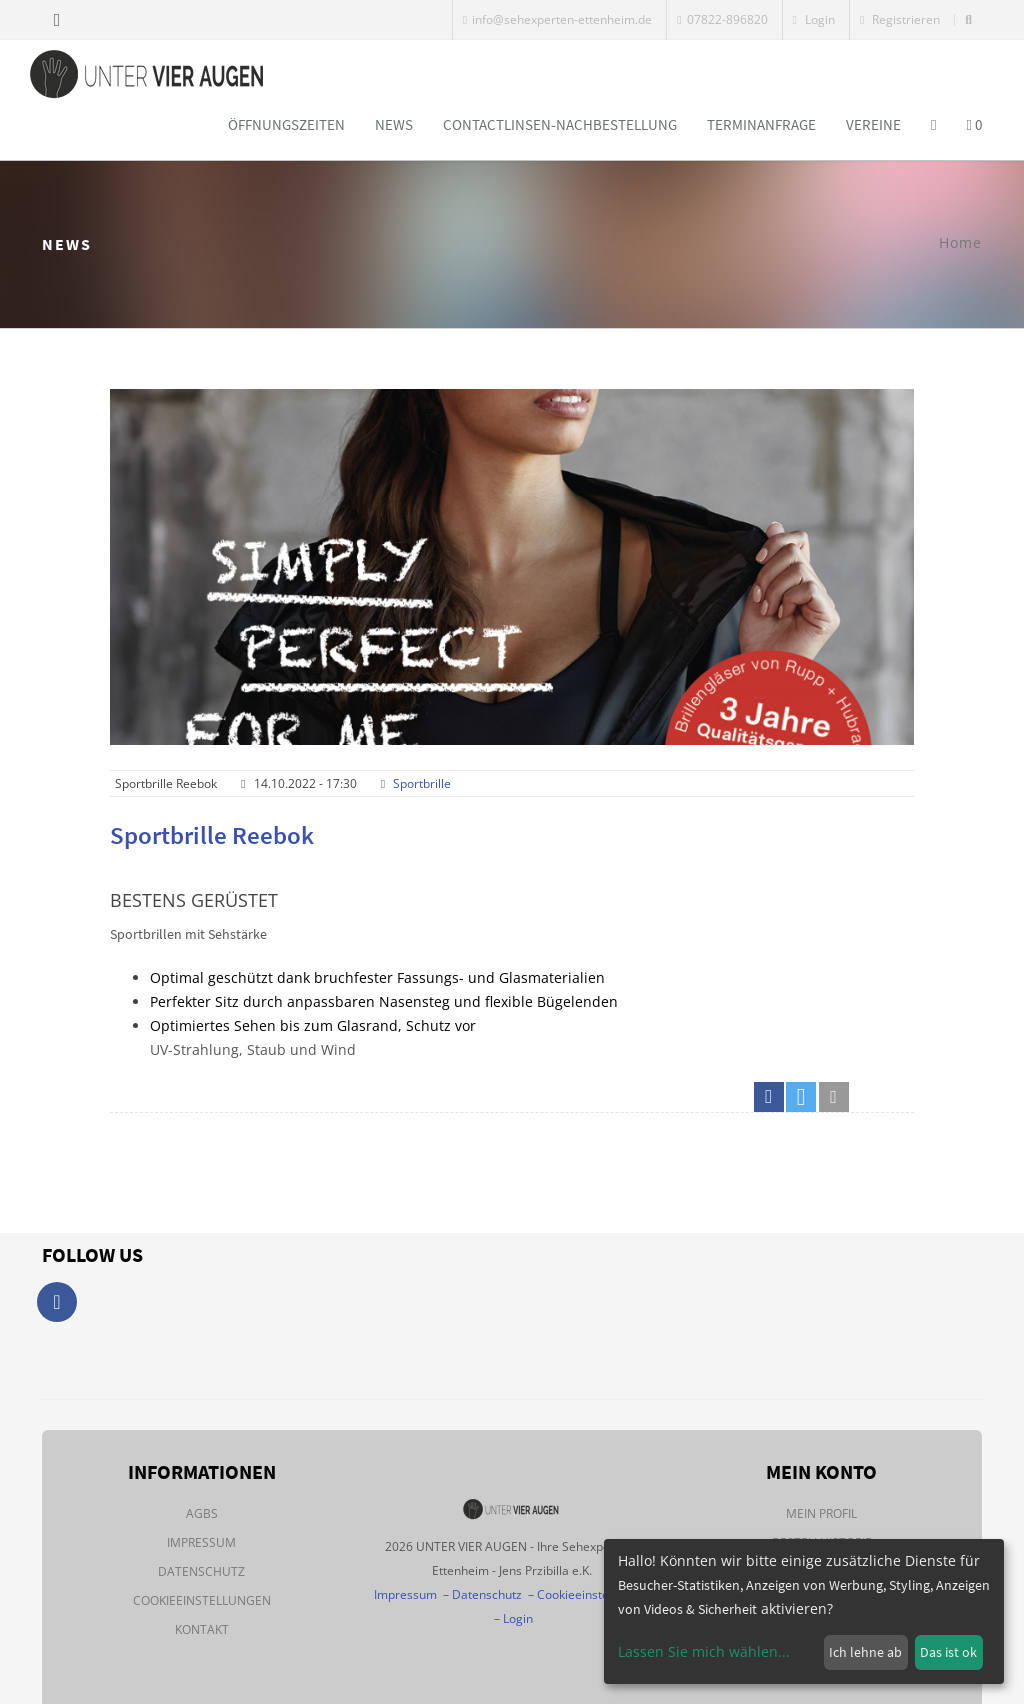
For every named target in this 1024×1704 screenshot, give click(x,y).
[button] (769, 1097)
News (394, 124)
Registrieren (900, 19)
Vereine (873, 124)
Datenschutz (201, 1571)
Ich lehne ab (865, 1652)
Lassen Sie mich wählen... (704, 1651)
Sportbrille (422, 783)
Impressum (201, 1542)
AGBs (202, 1513)
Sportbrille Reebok (212, 835)
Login (814, 19)
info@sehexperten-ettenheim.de (557, 19)
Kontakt (202, 1629)
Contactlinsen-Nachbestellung (560, 124)
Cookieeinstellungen (202, 1600)
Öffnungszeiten (286, 124)
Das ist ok (948, 1652)
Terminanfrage (761, 124)
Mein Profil (821, 1513)
